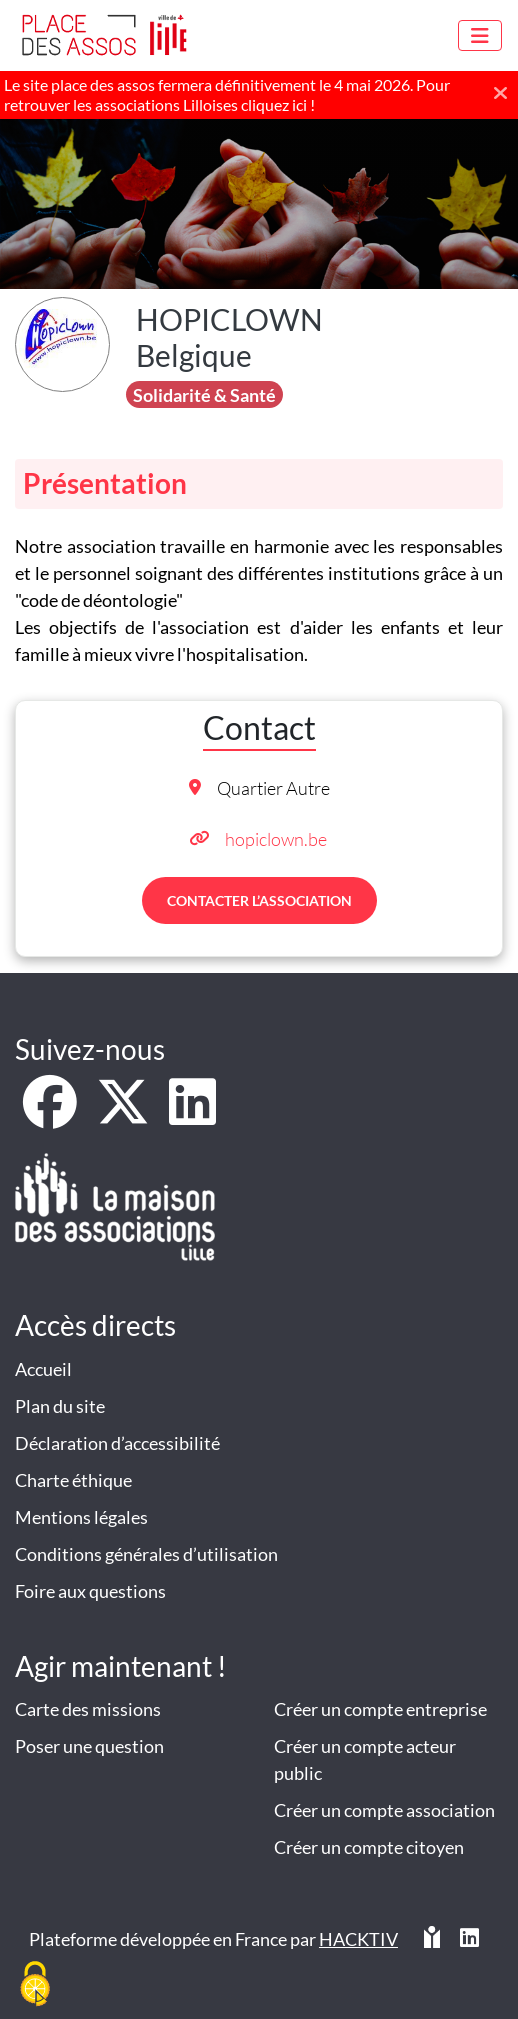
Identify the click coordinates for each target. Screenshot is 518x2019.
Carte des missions (88, 1709)
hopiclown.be (276, 839)
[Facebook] (51, 1115)
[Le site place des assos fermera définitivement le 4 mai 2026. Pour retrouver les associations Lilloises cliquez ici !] (259, 95)
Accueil (43, 1369)
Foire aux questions (90, 1591)
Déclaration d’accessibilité (117, 1443)
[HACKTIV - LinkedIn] (469, 1947)
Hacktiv (358, 1939)
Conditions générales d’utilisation (146, 1554)
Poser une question (89, 1746)
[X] (124, 1115)
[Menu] (480, 35)
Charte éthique (73, 1480)
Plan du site (60, 1406)
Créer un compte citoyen (369, 1847)
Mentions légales (81, 1517)
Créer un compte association (384, 1810)
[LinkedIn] (192, 1115)
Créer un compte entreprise (380, 1709)
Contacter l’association (259, 900)
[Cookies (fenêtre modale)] (35, 1985)
